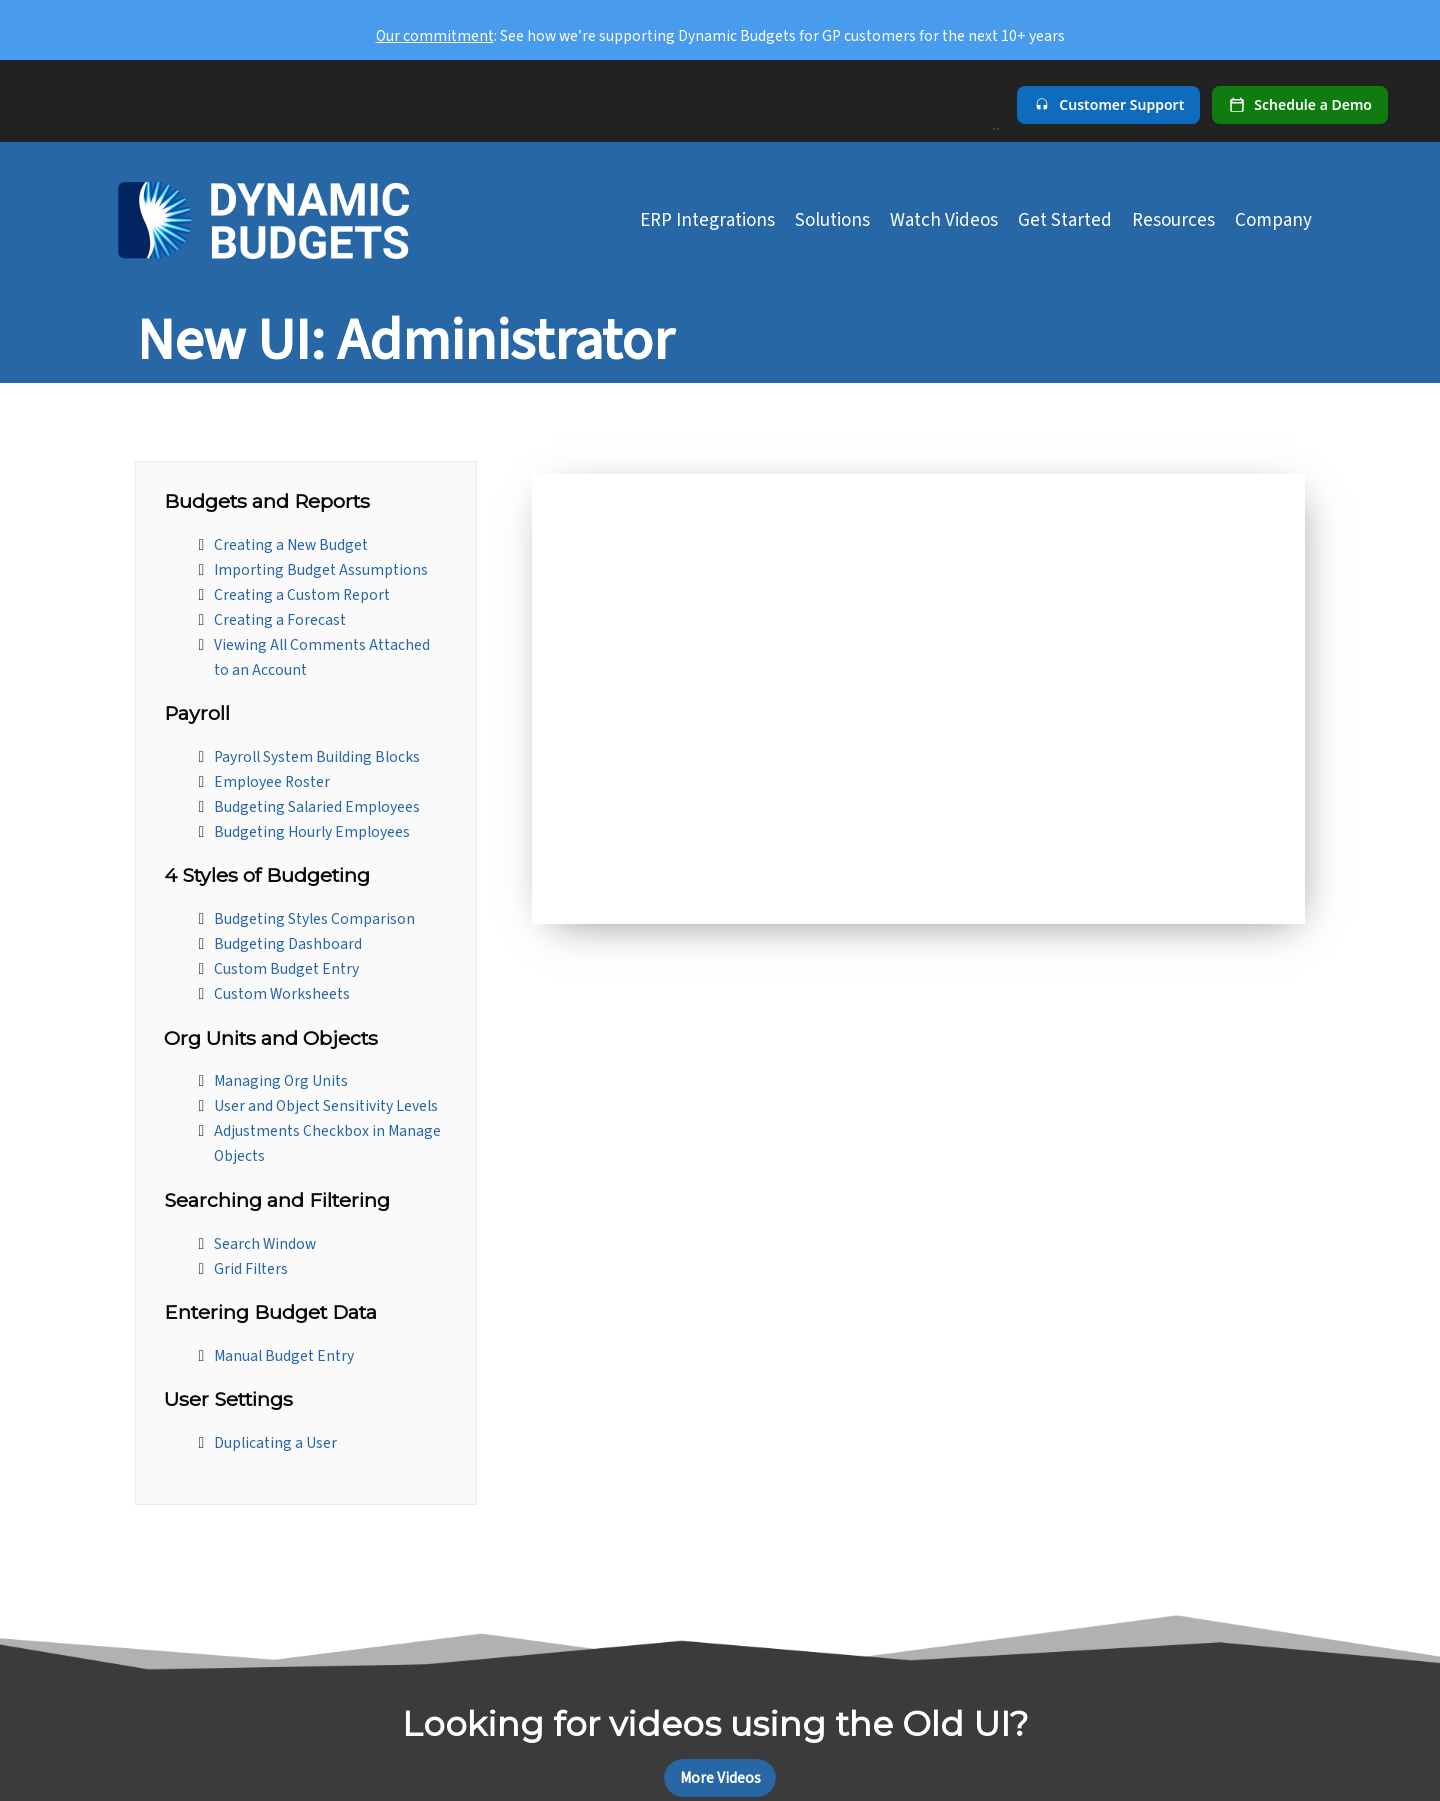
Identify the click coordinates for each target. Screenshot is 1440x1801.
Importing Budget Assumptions (321, 570)
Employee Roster (272, 782)
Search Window (265, 1244)
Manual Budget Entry (284, 1356)
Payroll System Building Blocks (317, 757)
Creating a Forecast (280, 620)
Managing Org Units (281, 1081)
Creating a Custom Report (302, 595)
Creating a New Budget (291, 545)
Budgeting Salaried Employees (317, 807)
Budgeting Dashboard (288, 944)
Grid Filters (251, 1269)
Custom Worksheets (282, 994)
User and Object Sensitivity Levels (326, 1106)
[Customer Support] (1108, 105)
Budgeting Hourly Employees (312, 832)
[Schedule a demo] (1300, 105)
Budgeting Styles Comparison (314, 919)
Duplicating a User (275, 1443)
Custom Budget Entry (286, 969)
